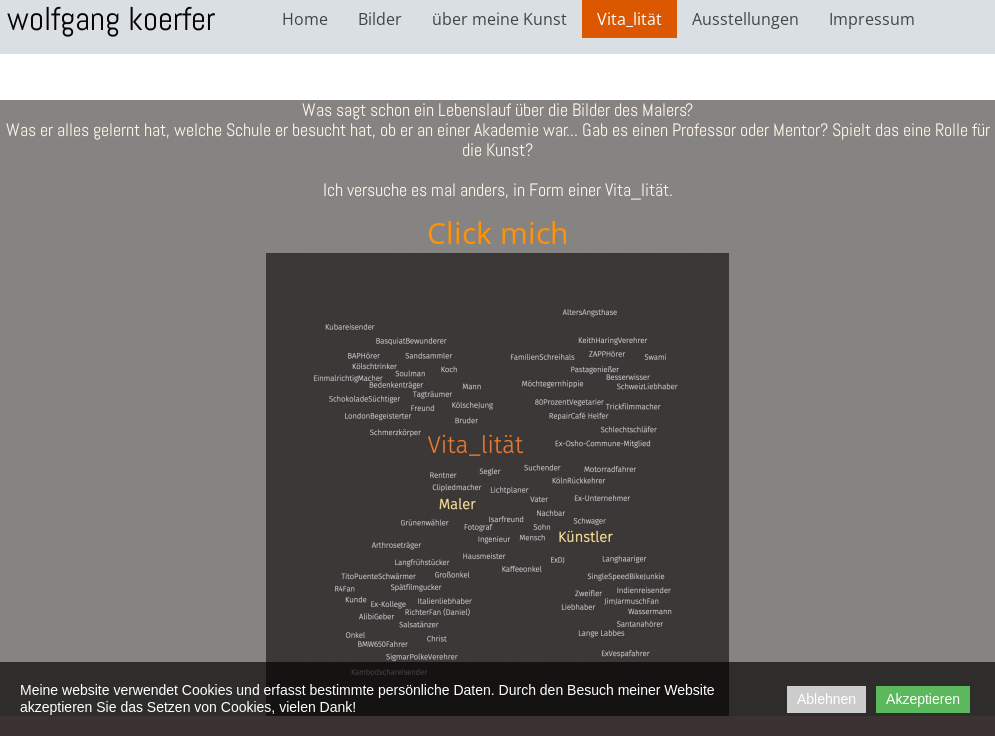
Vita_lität (629, 19)
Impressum (872, 19)
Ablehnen (826, 699)
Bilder (380, 19)
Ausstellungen (745, 19)
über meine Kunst (499, 19)
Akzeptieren (923, 699)
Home (305, 19)
